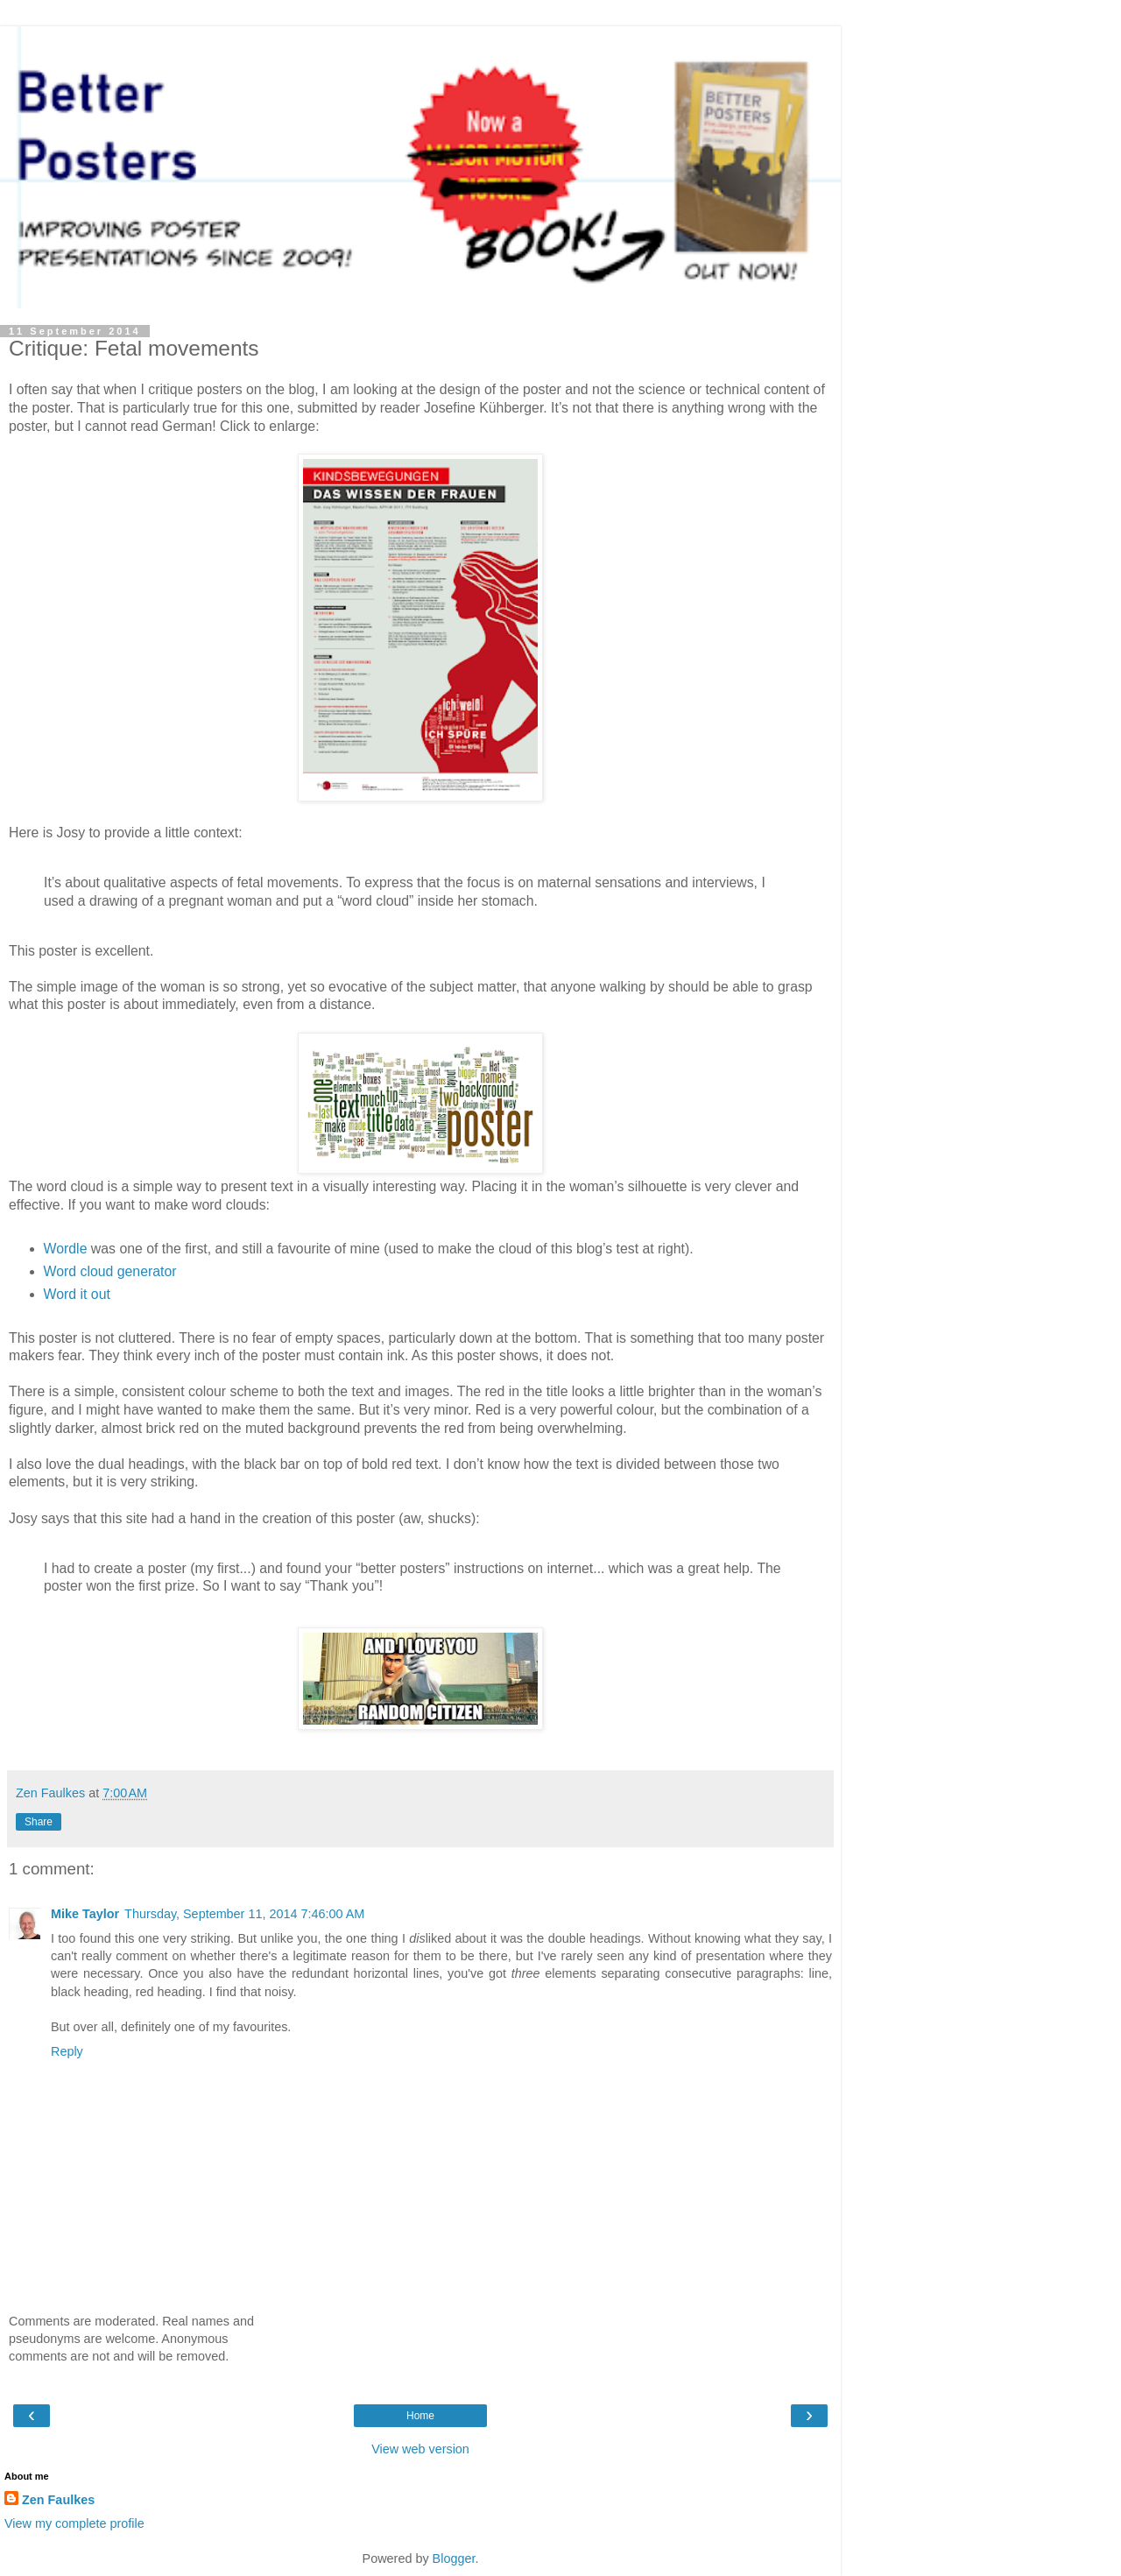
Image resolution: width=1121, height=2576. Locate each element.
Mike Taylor (85, 1914)
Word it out (77, 1294)
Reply (67, 2051)
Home (420, 2416)
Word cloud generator (110, 1271)
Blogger (454, 2558)
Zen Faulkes (58, 2500)
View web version (420, 2449)
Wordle (66, 1248)
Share (39, 1822)
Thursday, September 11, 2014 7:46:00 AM (244, 1914)
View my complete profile (74, 2523)
